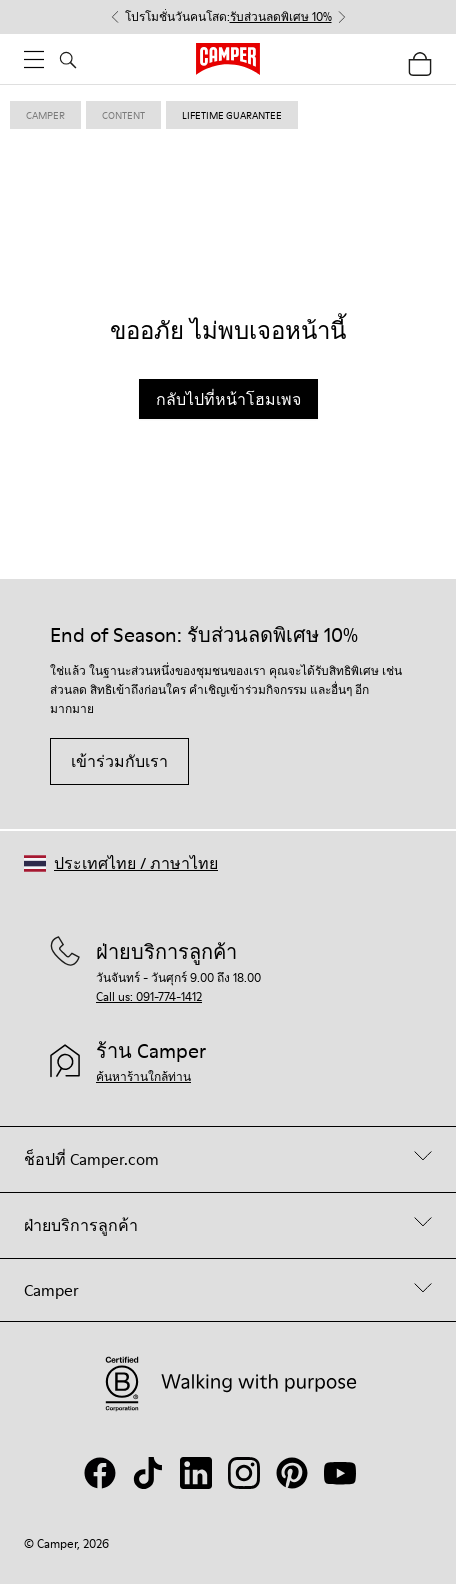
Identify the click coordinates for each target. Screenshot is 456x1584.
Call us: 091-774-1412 (149, 996)
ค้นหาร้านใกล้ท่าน (143, 1076)
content (123, 115)
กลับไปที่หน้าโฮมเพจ (228, 399)
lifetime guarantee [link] (232, 115)
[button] (121, 863)
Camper (45, 115)
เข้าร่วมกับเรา (119, 761)
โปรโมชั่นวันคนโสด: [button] (228, 17)
